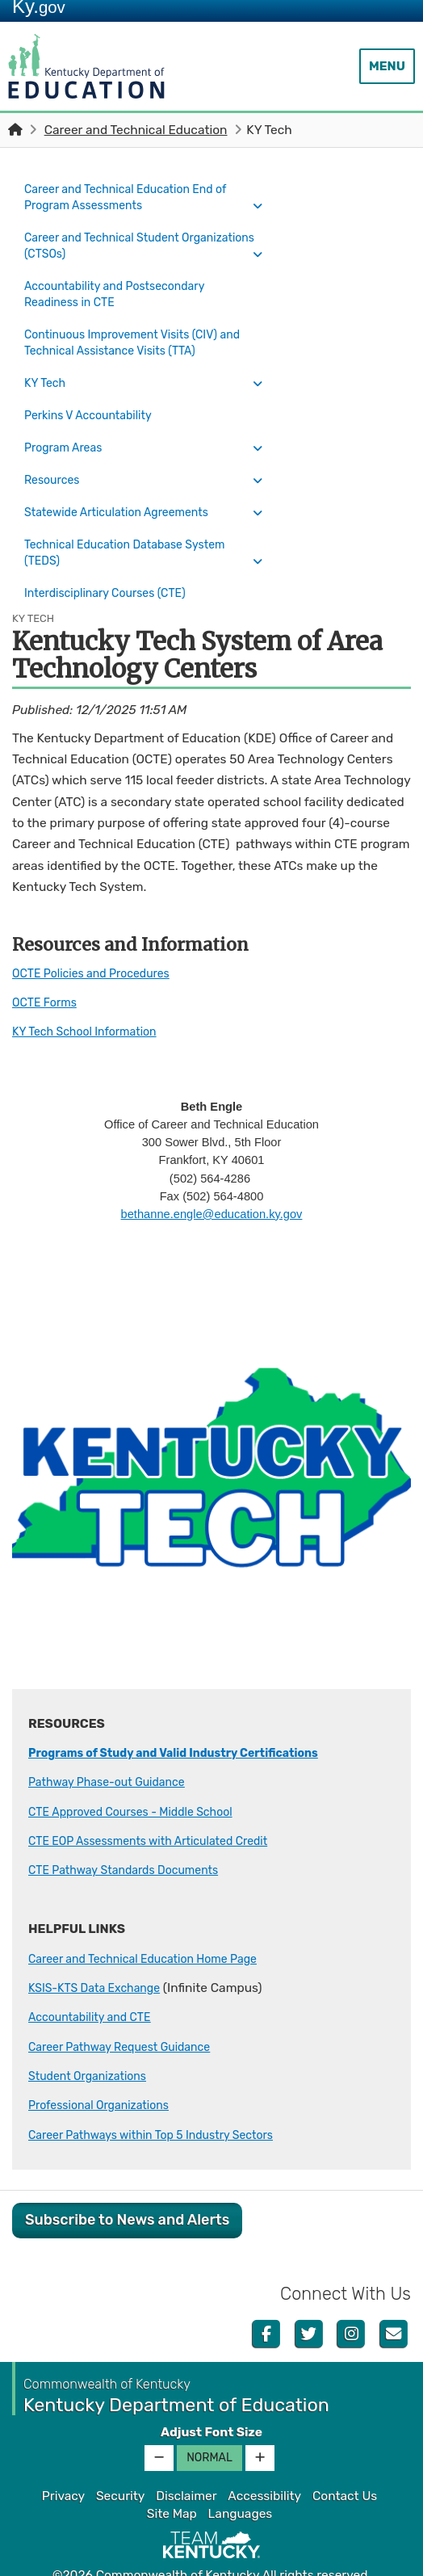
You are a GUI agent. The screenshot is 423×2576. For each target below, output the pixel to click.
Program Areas (67, 430)
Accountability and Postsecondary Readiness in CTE (124, 290)
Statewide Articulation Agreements (126, 487)
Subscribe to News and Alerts (127, 2185)
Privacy (63, 2462)
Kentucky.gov (212, 2559)
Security (120, 2462)
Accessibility (264, 2462)
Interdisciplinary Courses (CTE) (113, 561)
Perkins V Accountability (94, 401)
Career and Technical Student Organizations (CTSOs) (109, 243)
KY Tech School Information (92, 997)
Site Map (172, 2480)
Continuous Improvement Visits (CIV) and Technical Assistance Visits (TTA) (131, 336)
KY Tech (48, 373)
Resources (55, 459)
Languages (240, 2480)
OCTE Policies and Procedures (99, 938)
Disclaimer (186, 2462)
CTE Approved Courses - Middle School (141, 1777)
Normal (209, 2424)
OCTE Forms (47, 967)
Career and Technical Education (136, 130)
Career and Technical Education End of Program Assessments (136, 197)
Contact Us (344, 2462)
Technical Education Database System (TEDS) (135, 524)
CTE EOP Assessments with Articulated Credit (160, 1806)
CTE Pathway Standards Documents (133, 1836)
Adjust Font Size (211, 2397)
